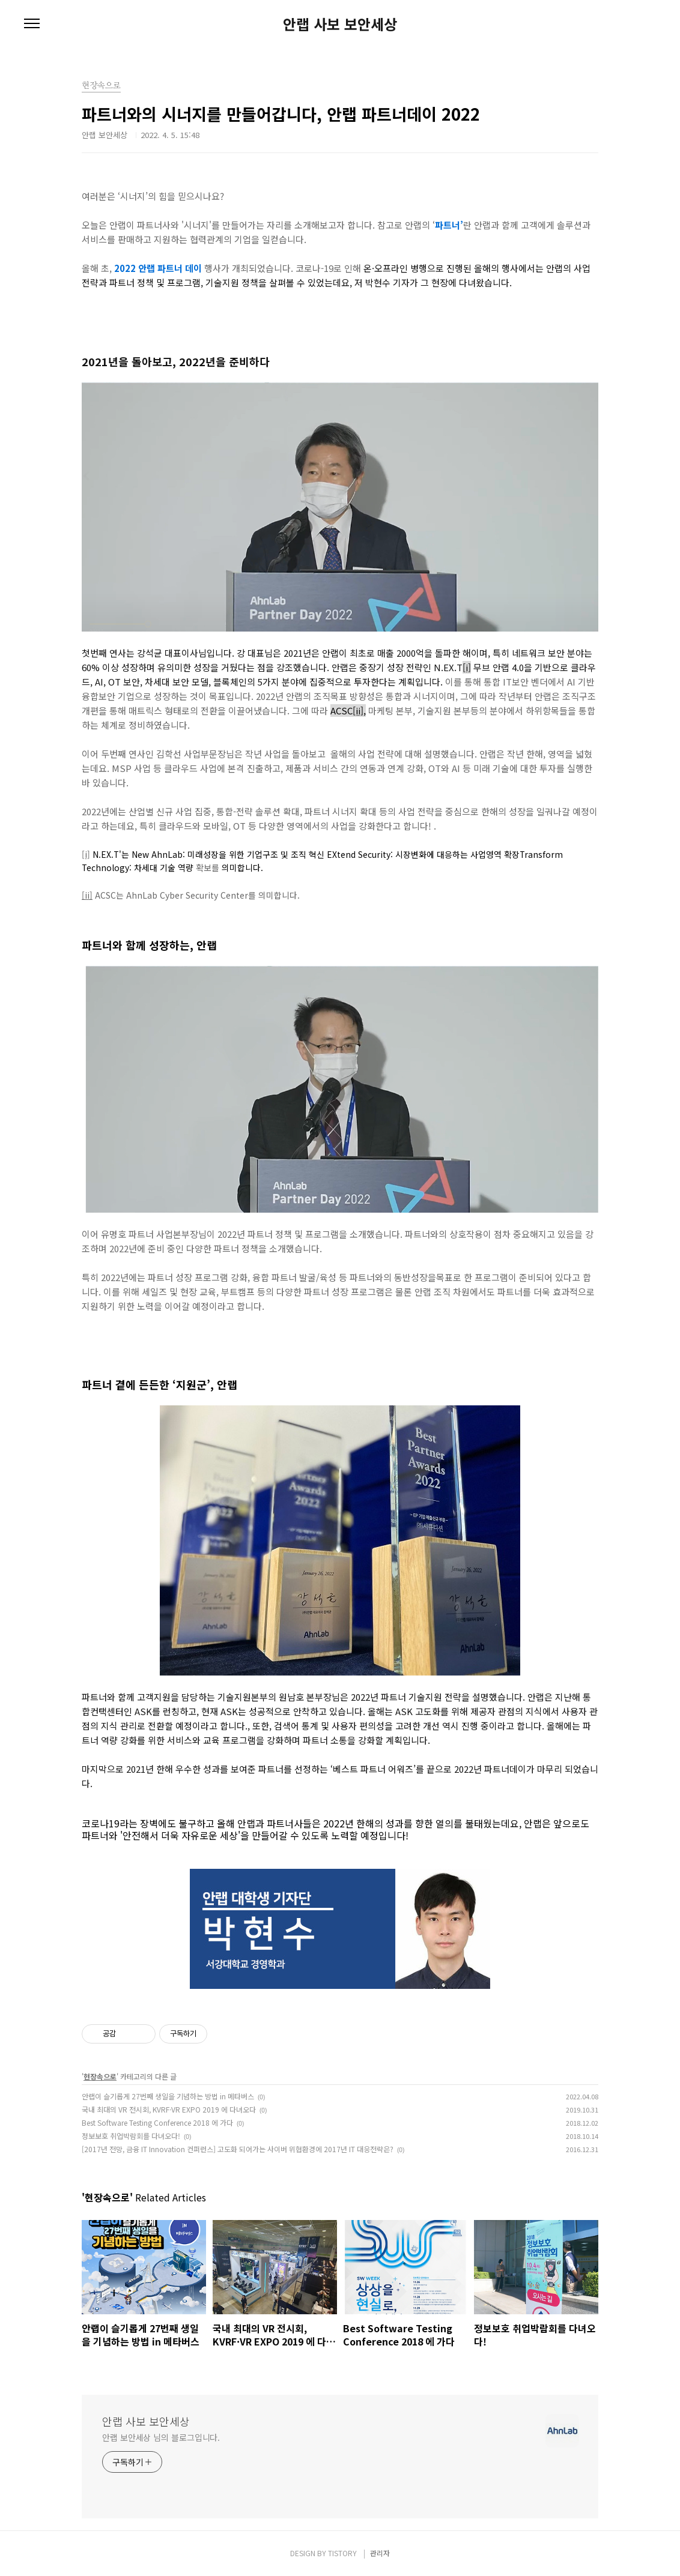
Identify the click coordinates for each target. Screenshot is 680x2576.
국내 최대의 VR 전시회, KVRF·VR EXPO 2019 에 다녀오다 (169, 2109)
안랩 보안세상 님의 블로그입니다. (161, 2437)
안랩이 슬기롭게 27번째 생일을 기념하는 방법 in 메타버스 (168, 2096)
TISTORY (342, 2553)
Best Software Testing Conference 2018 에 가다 (157, 2122)
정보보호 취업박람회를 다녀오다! (131, 2136)
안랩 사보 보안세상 (340, 24)
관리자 (380, 2553)
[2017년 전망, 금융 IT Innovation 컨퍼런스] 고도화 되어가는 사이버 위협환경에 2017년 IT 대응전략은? (237, 2149)
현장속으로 (100, 2076)
